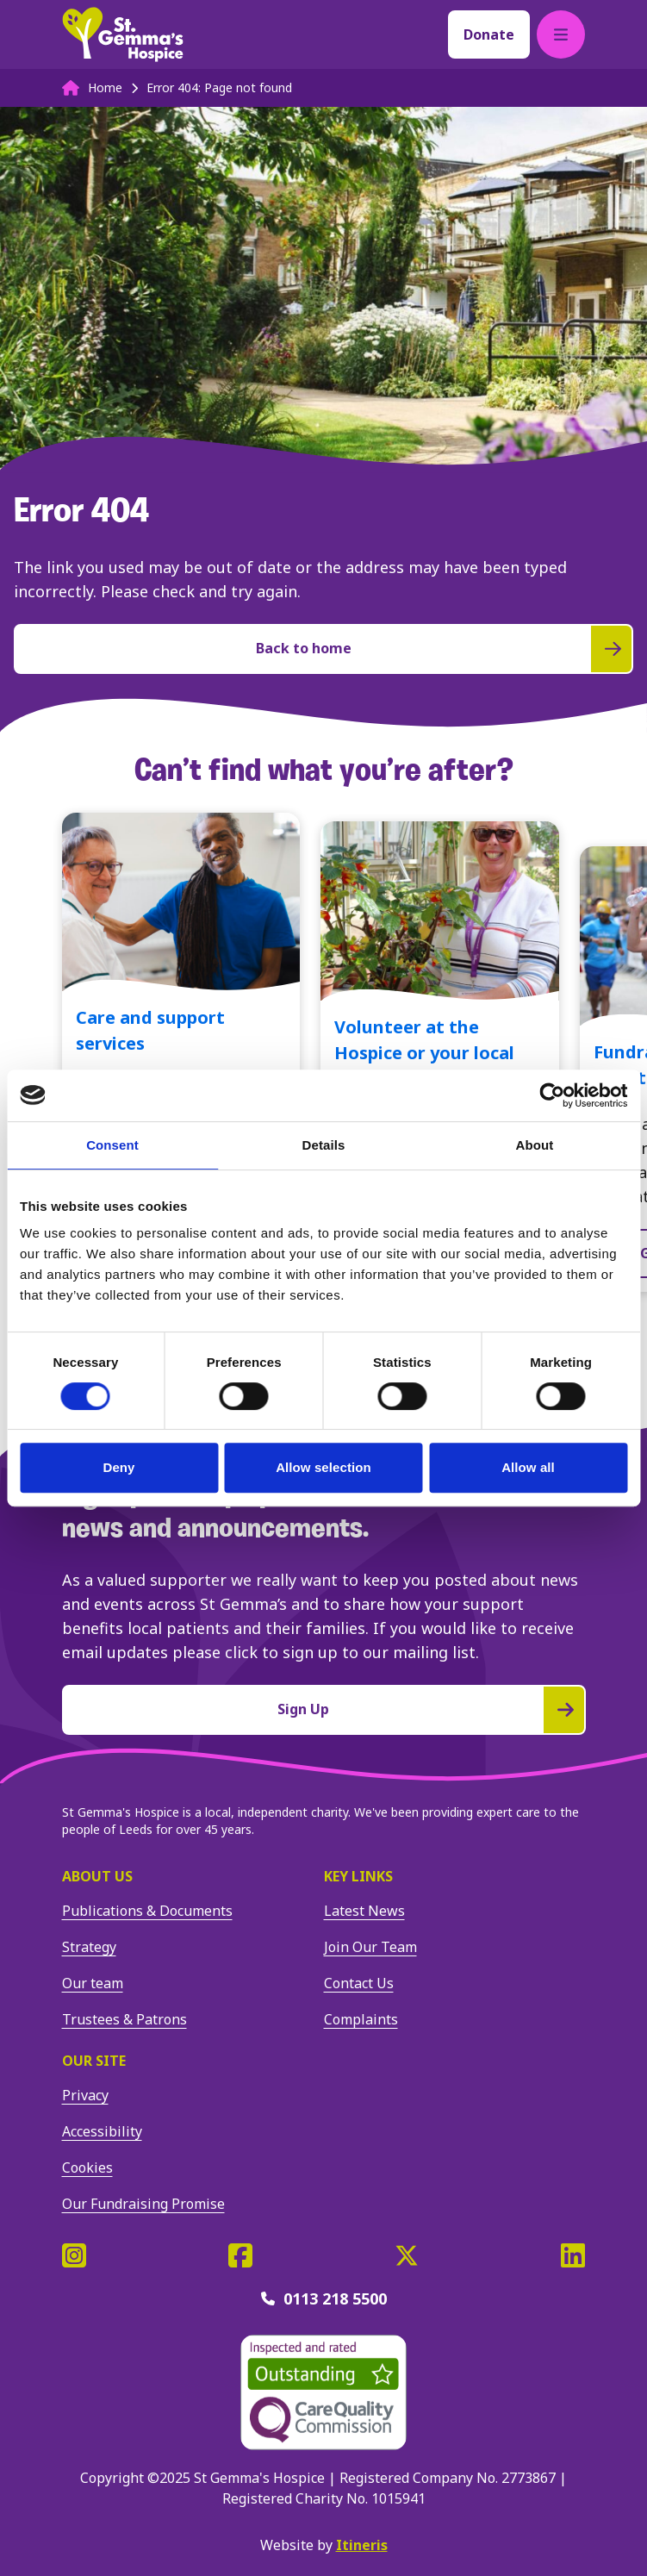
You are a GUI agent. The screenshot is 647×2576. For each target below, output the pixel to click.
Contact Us (359, 1983)
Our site (94, 2060)
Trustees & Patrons (124, 2019)
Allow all (528, 1467)
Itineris (362, 2544)
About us (97, 1876)
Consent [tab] (112, 1145)
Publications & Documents (147, 1910)
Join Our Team (370, 1946)
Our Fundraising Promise (143, 2203)
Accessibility (102, 2131)
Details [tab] (323, 1145)
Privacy (85, 2095)
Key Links (358, 1876)
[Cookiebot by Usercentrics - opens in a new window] (551, 1095)
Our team (92, 1983)
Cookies (87, 2167)
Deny (118, 1467)
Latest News (364, 1910)
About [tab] (535, 1145)
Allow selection (323, 1467)
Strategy (89, 1946)
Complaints (361, 2019)
